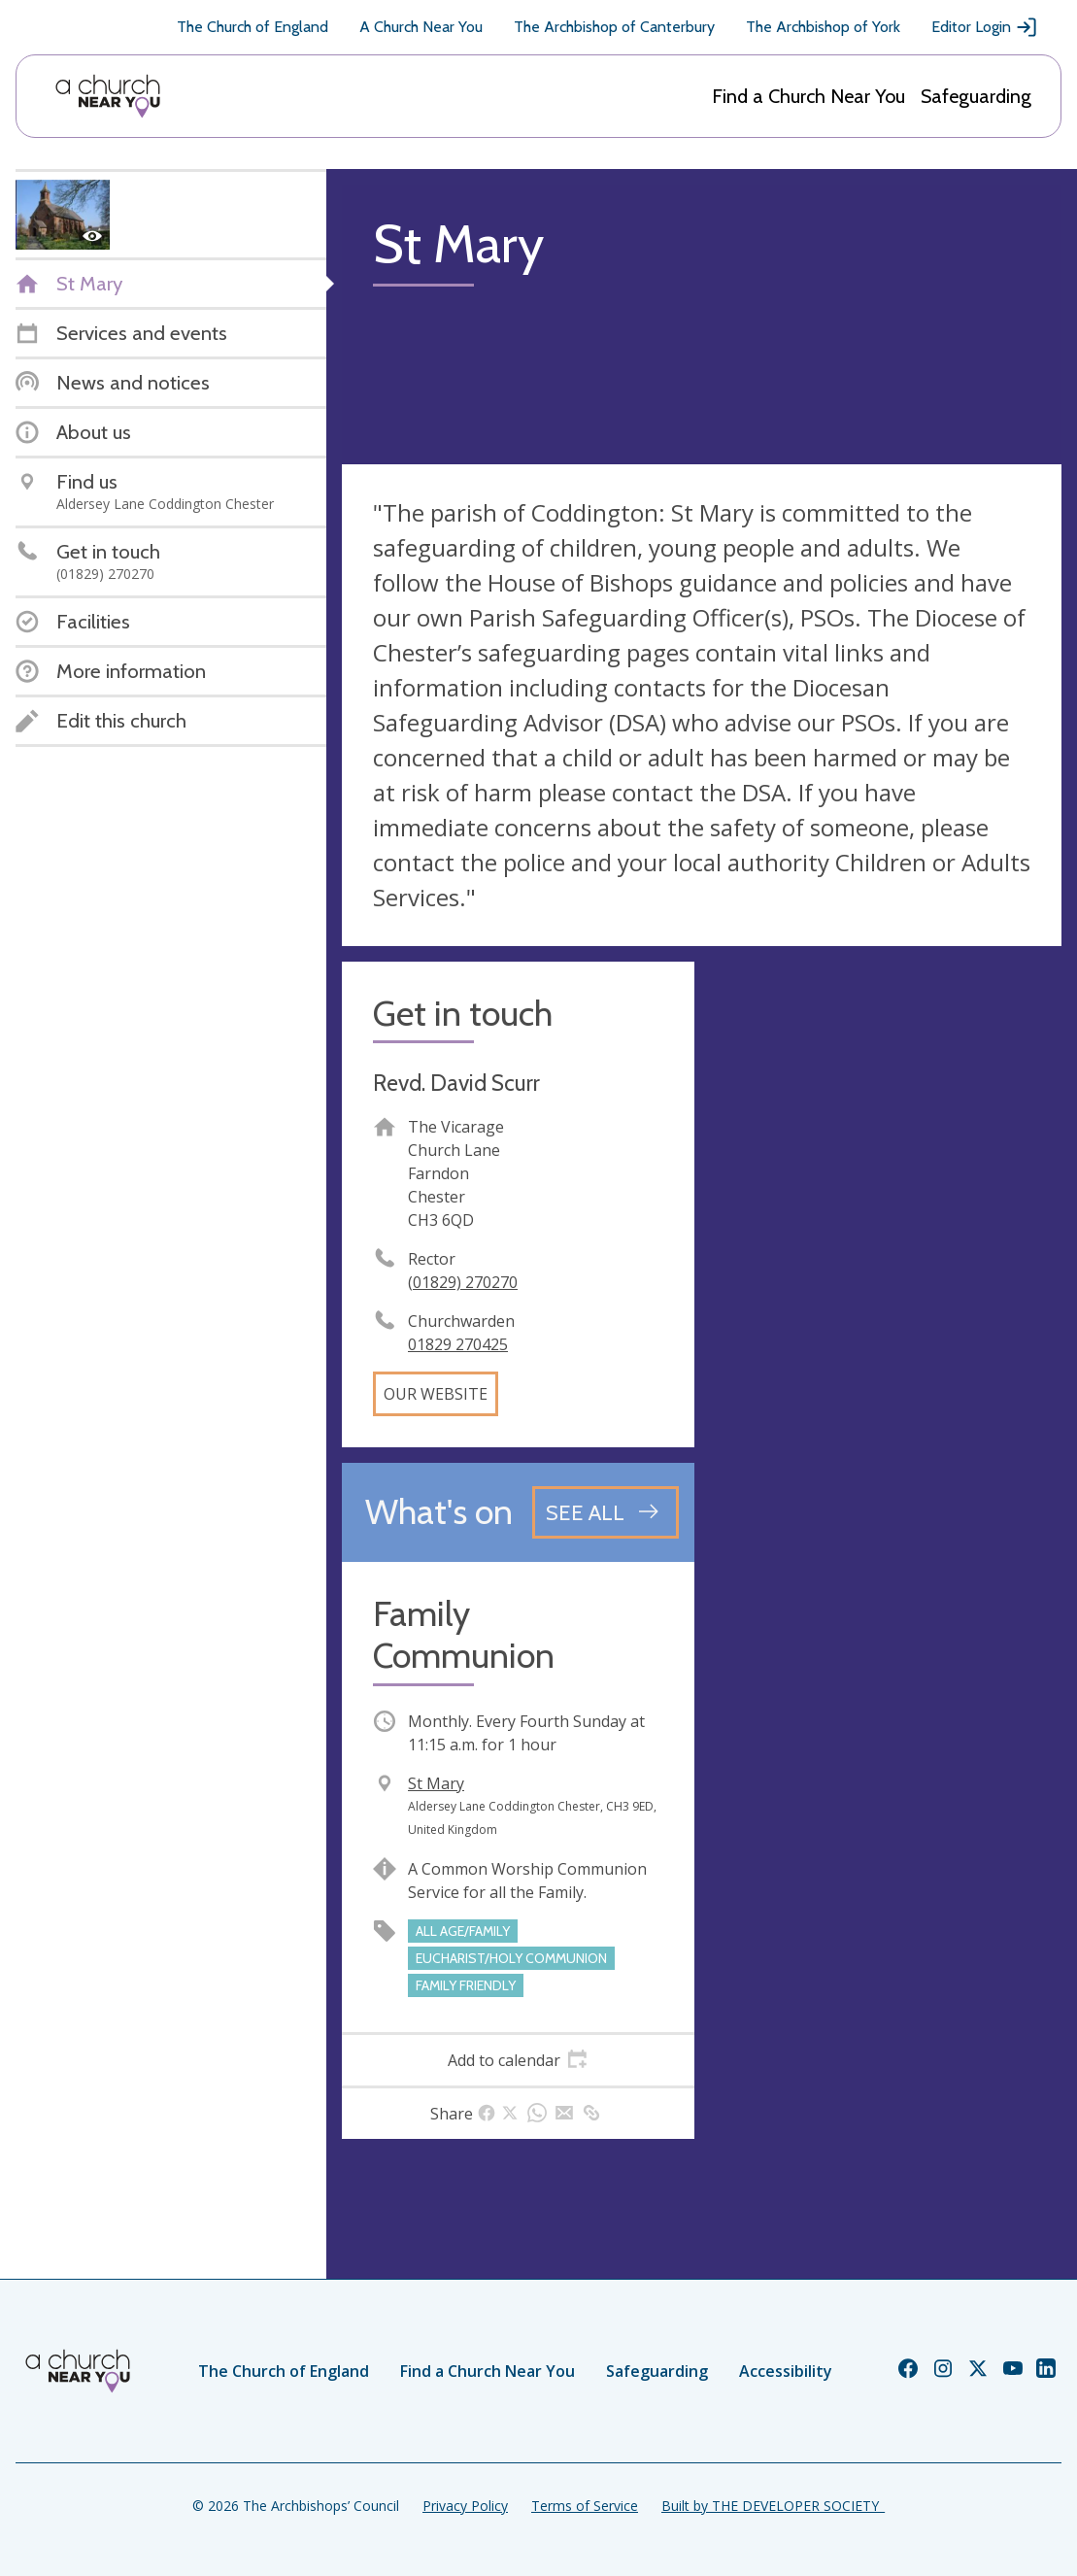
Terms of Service (584, 2505)
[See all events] (605, 1512)
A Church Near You (421, 26)
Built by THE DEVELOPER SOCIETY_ (773, 2505)
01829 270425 (458, 1344)
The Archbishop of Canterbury (614, 26)
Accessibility (785, 2371)
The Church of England (252, 26)
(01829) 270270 (463, 1282)
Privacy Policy (465, 2505)
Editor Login (984, 27)
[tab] (518, 2060)
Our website (436, 1394)
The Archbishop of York (823, 26)
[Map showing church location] (886, 1138)
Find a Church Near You (808, 96)
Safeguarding (976, 96)
